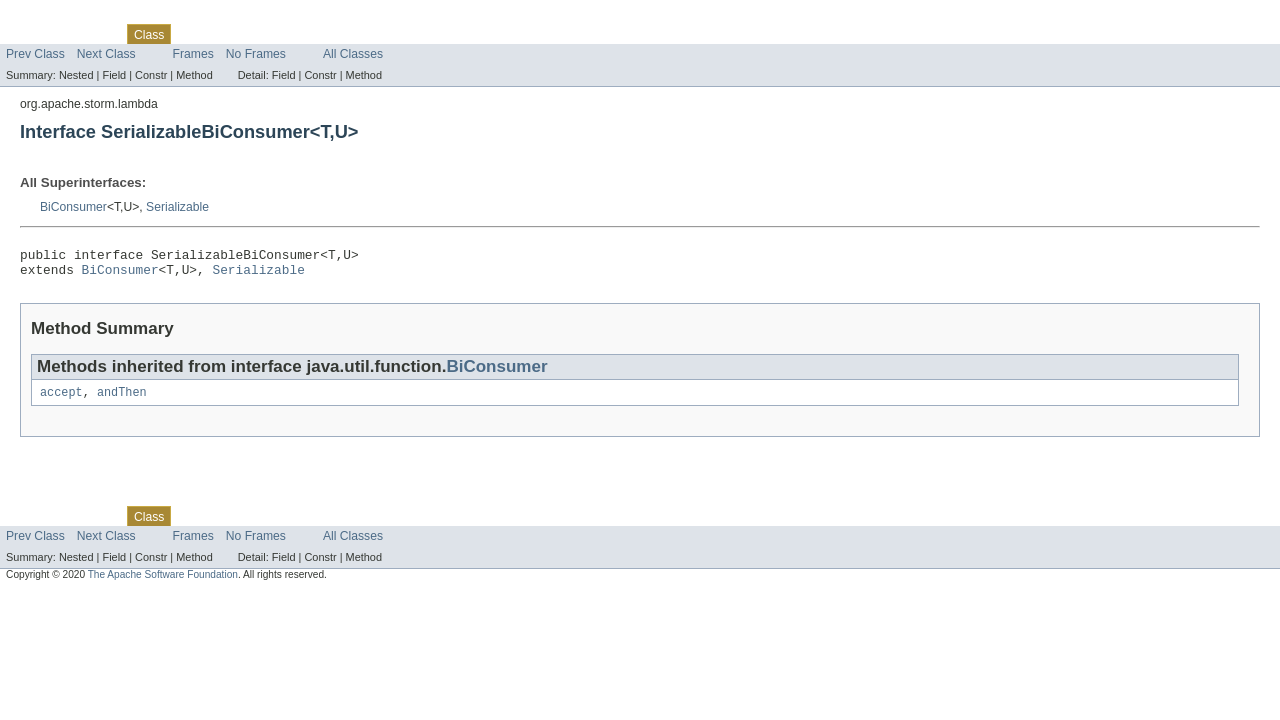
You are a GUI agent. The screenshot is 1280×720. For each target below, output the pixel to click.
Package (92, 34)
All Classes (353, 54)
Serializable (177, 207)
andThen (122, 400)
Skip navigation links (55, 17)
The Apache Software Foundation (163, 582)
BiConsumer (73, 207)
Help (381, 34)
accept (61, 400)
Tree (228, 34)
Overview (31, 34)
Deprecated (284, 34)
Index (342, 34)
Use (193, 34)
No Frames (256, 54)
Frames (193, 54)
